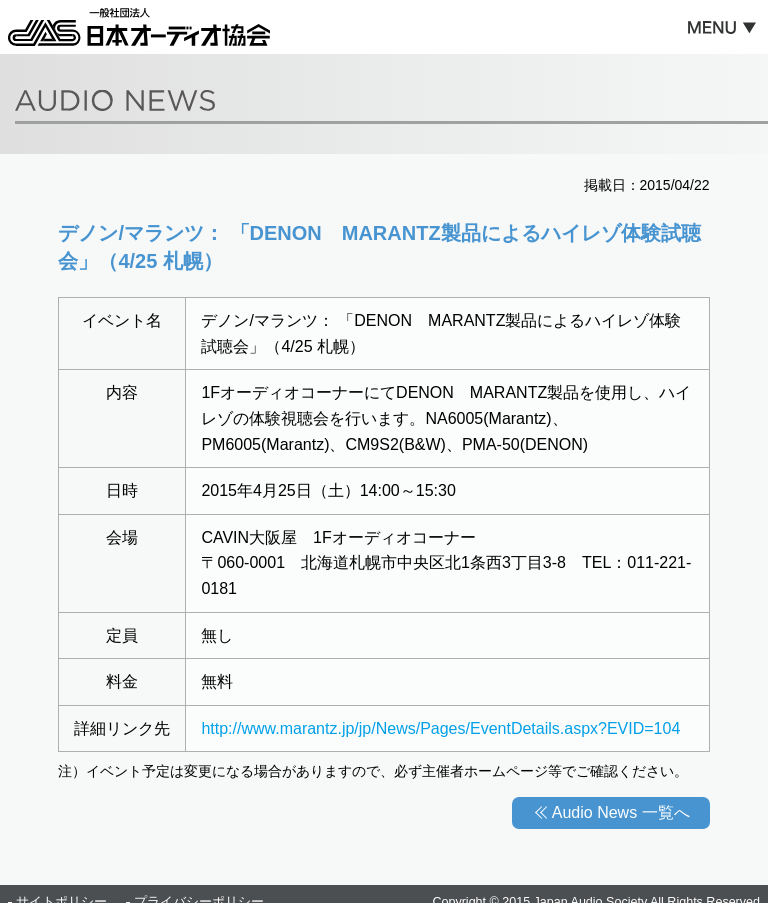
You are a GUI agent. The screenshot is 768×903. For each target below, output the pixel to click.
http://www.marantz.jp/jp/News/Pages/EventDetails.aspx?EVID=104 (440, 728)
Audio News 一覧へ (621, 812)
